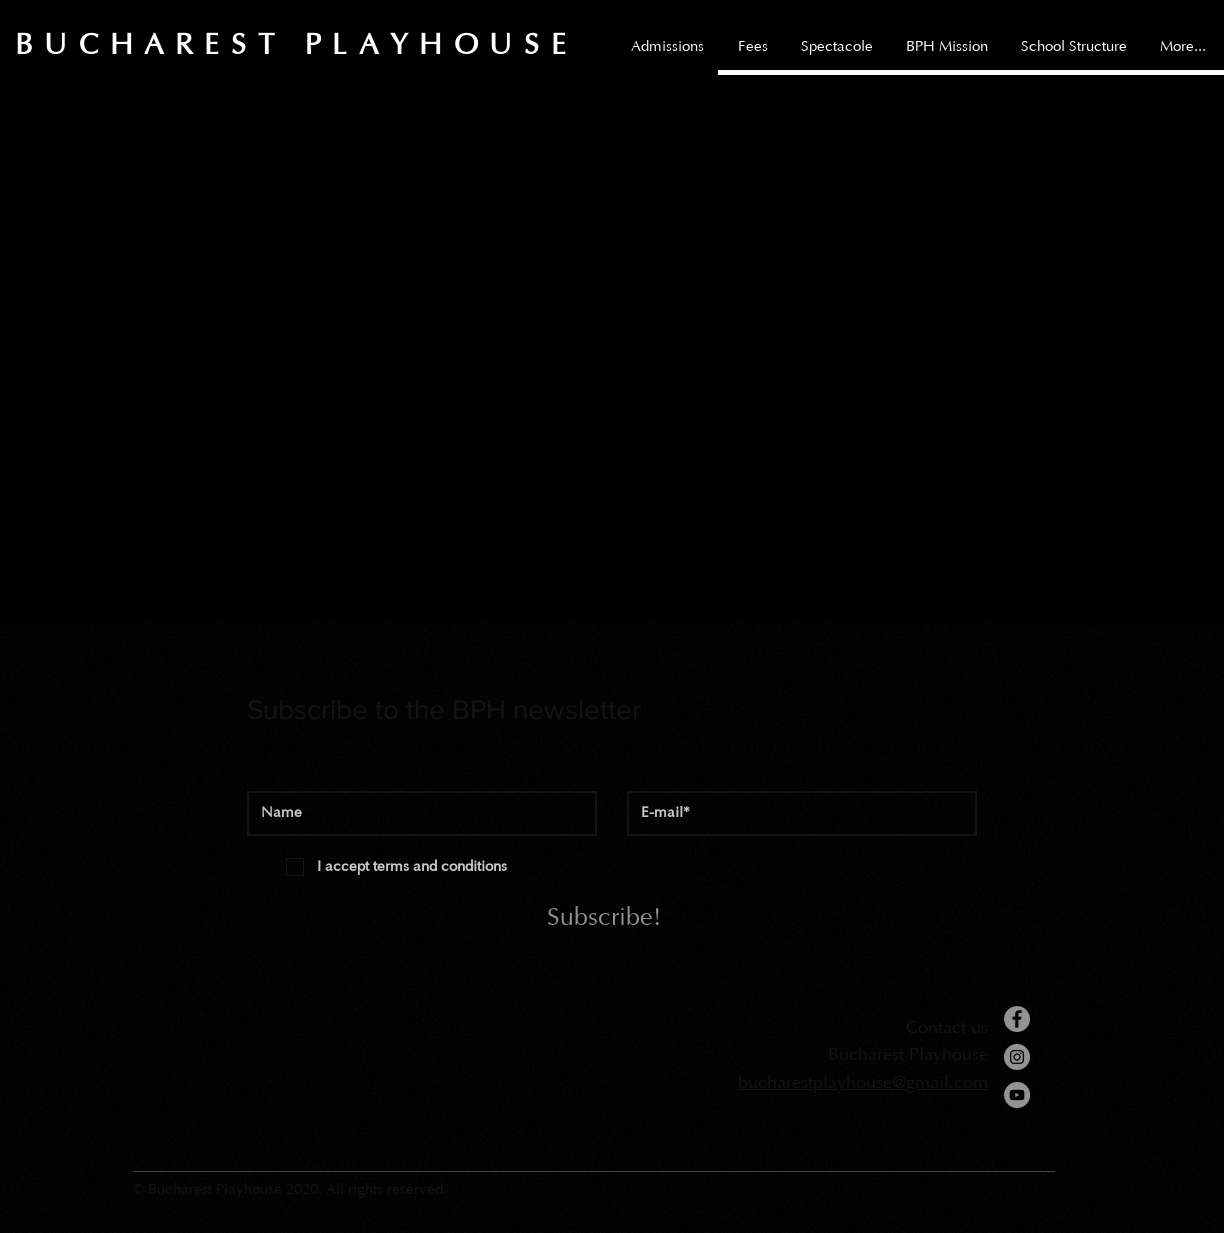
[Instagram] (1017, 1057)
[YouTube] (1017, 1095)
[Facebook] (1017, 1019)
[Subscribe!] (604, 919)
